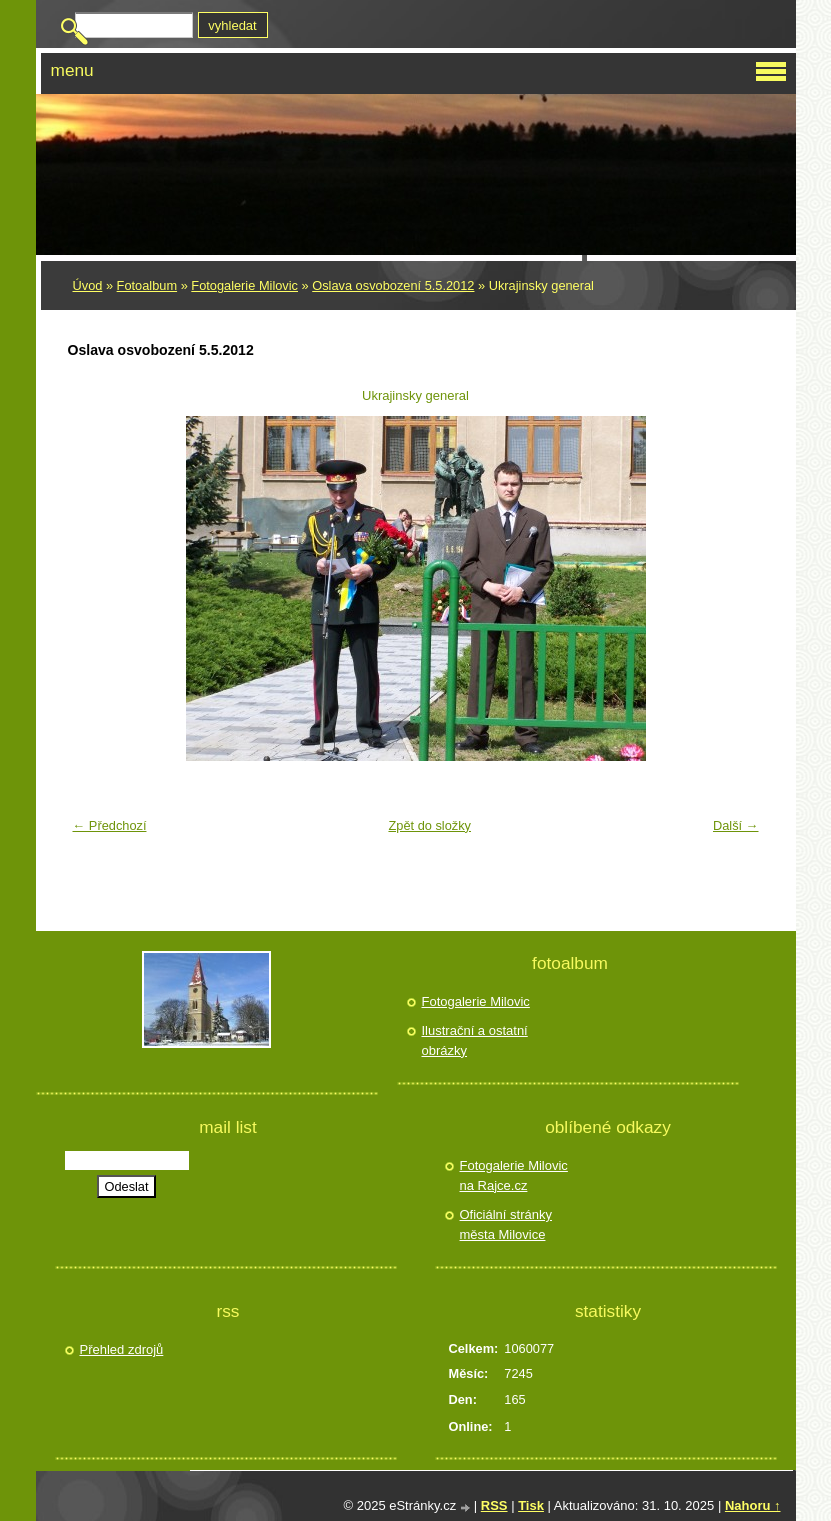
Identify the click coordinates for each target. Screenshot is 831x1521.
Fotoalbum (147, 285)
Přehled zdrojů (122, 1349)
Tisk (531, 1505)
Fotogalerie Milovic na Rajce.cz (514, 1175)
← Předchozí (110, 825)
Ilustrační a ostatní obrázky (475, 1040)
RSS (494, 1505)
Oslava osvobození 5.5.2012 (393, 285)
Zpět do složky (429, 825)
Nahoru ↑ (753, 1505)
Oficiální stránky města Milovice (506, 1224)
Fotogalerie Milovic (244, 285)
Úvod (88, 285)
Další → (736, 825)
